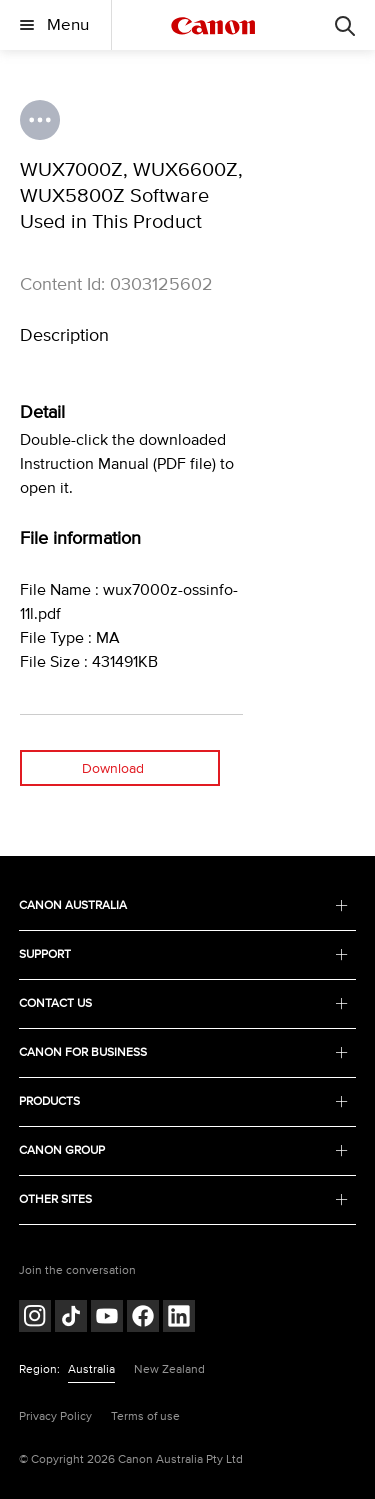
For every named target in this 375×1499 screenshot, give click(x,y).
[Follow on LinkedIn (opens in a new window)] (179, 1318)
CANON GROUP (184, 1150)
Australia (91, 1369)
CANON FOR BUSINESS (184, 1052)
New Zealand (169, 1369)
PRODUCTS (184, 1101)
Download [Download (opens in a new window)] (113, 768)
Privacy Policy (55, 1416)
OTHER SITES (184, 1199)
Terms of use (145, 1416)
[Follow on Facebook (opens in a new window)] (143, 1318)
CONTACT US (184, 1003)
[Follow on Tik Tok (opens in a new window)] (71, 1318)
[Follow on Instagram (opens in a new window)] (35, 1318)
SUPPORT (184, 954)
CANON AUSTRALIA (184, 905)
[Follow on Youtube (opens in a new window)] (107, 1318)
